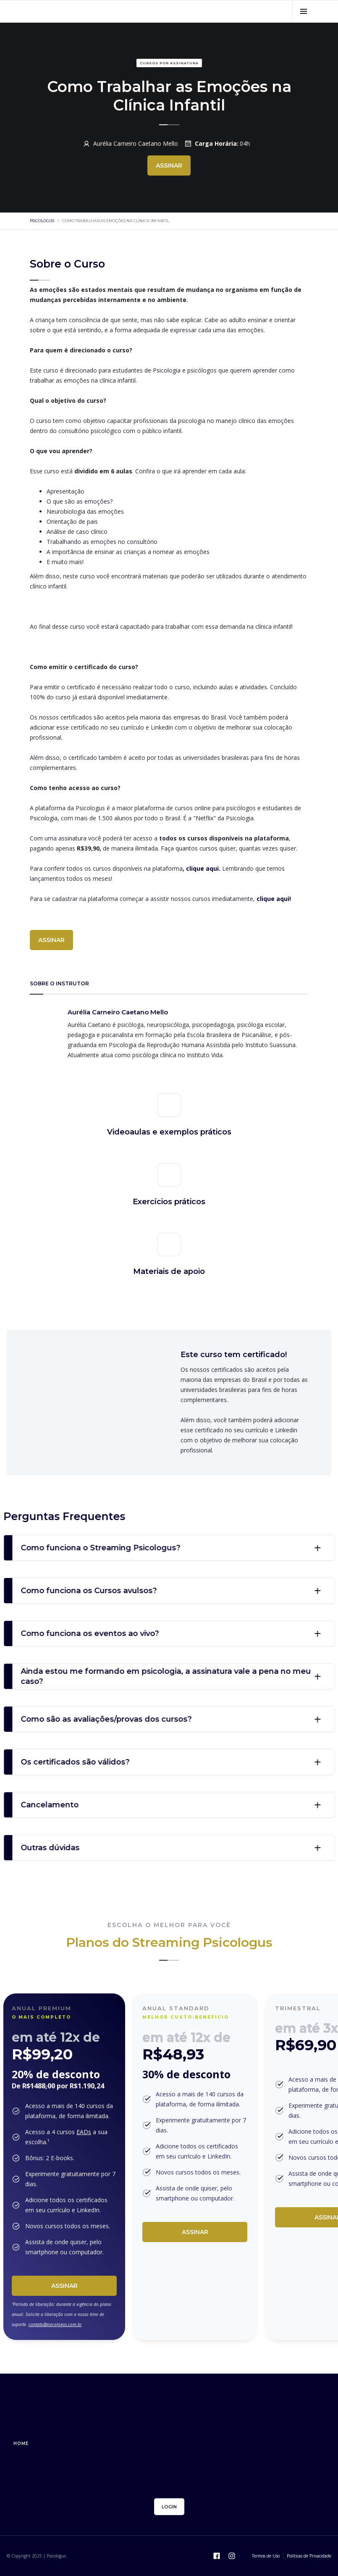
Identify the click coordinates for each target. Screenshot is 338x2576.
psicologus (42, 220)
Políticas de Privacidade (309, 2556)
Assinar (64, 2286)
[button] (303, 11)
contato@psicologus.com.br (55, 2324)
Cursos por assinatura (169, 63)
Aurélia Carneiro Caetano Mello (135, 143)
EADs (83, 2132)
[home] (82, 11)
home (21, 2443)
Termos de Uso (266, 2556)
